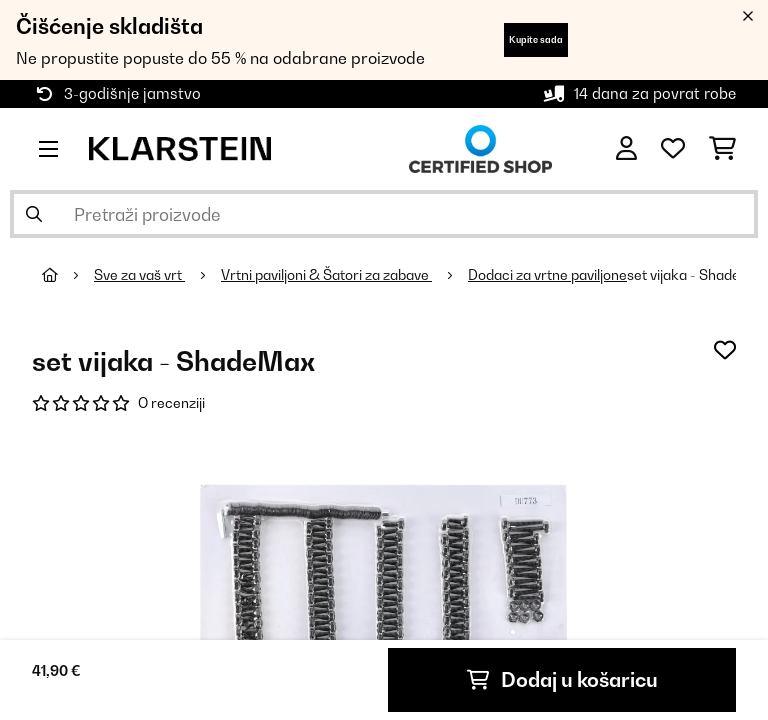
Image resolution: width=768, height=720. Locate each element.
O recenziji (171, 403)
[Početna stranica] (68, 275)
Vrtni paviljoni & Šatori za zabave (326, 275)
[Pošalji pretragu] (34, 214)
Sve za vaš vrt (139, 275)
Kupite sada (536, 39)
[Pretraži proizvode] (384, 214)
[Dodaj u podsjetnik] (725, 350)
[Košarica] (722, 149)
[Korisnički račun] (626, 149)
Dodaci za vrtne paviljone (547, 275)
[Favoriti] (673, 149)
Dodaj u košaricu (562, 680)
